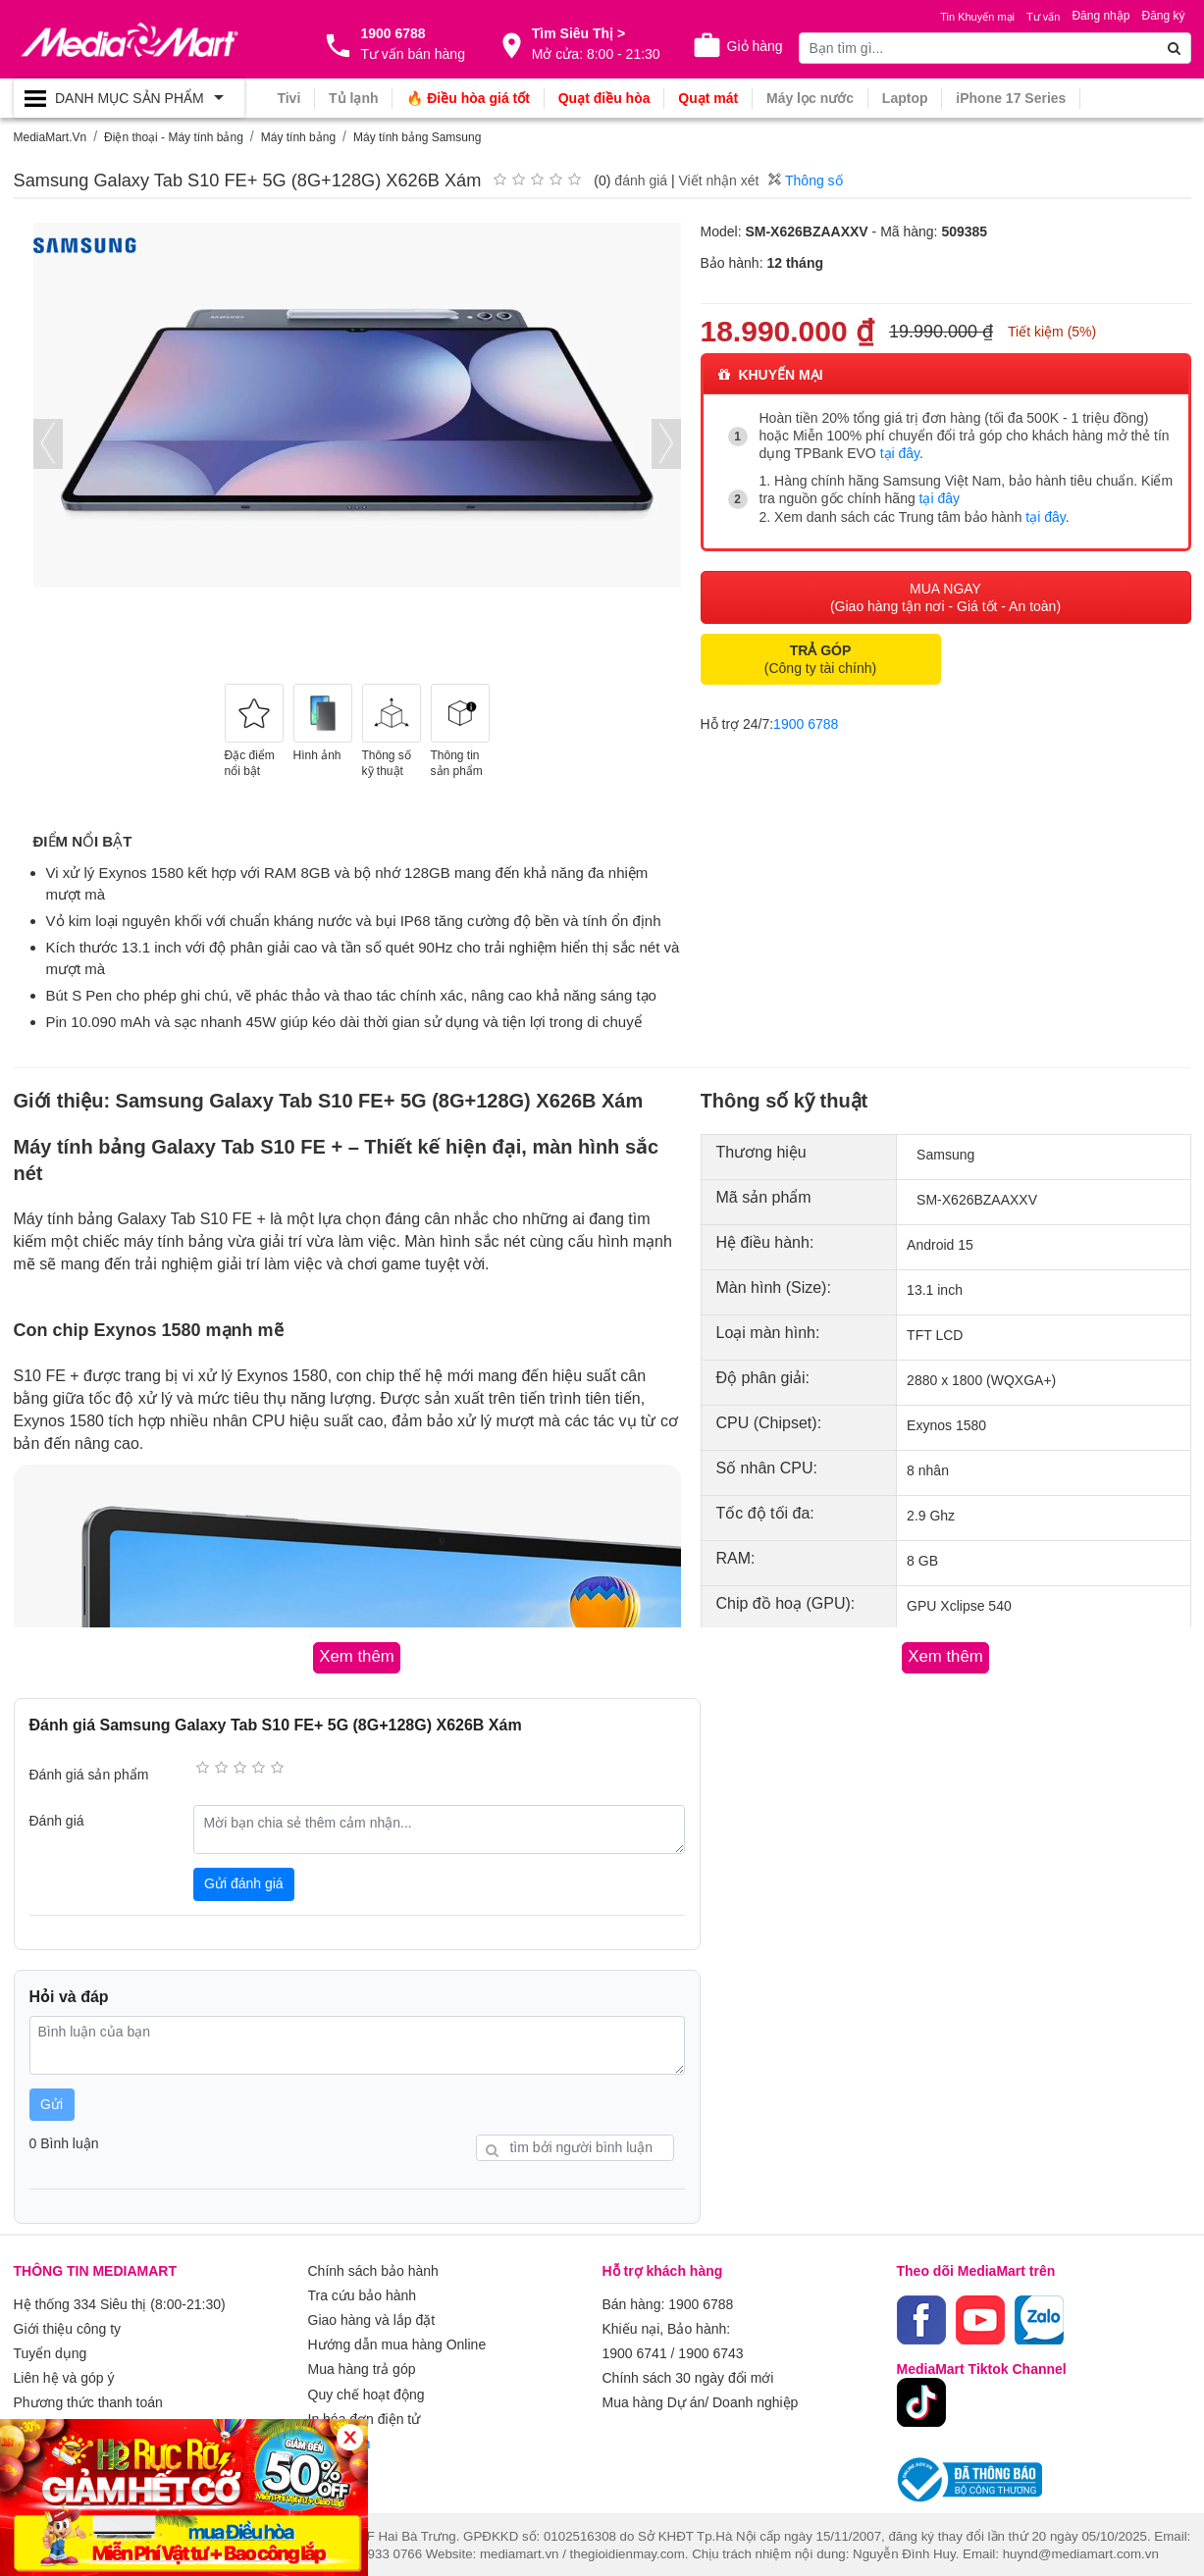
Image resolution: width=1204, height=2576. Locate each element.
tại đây (899, 453)
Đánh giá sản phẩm (89, 1773)
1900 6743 (710, 2349)
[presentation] (48, 444)
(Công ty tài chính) (820, 656)
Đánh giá (56, 1820)
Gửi (51, 2103)
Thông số (805, 180)
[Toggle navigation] (129, 98)
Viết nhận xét (718, 180)
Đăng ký (1162, 16)
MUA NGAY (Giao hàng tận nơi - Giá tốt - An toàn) (945, 594)
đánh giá (640, 180)
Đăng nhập (1100, 16)
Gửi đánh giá (244, 1882)
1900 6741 (634, 2349)
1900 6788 (805, 721)
